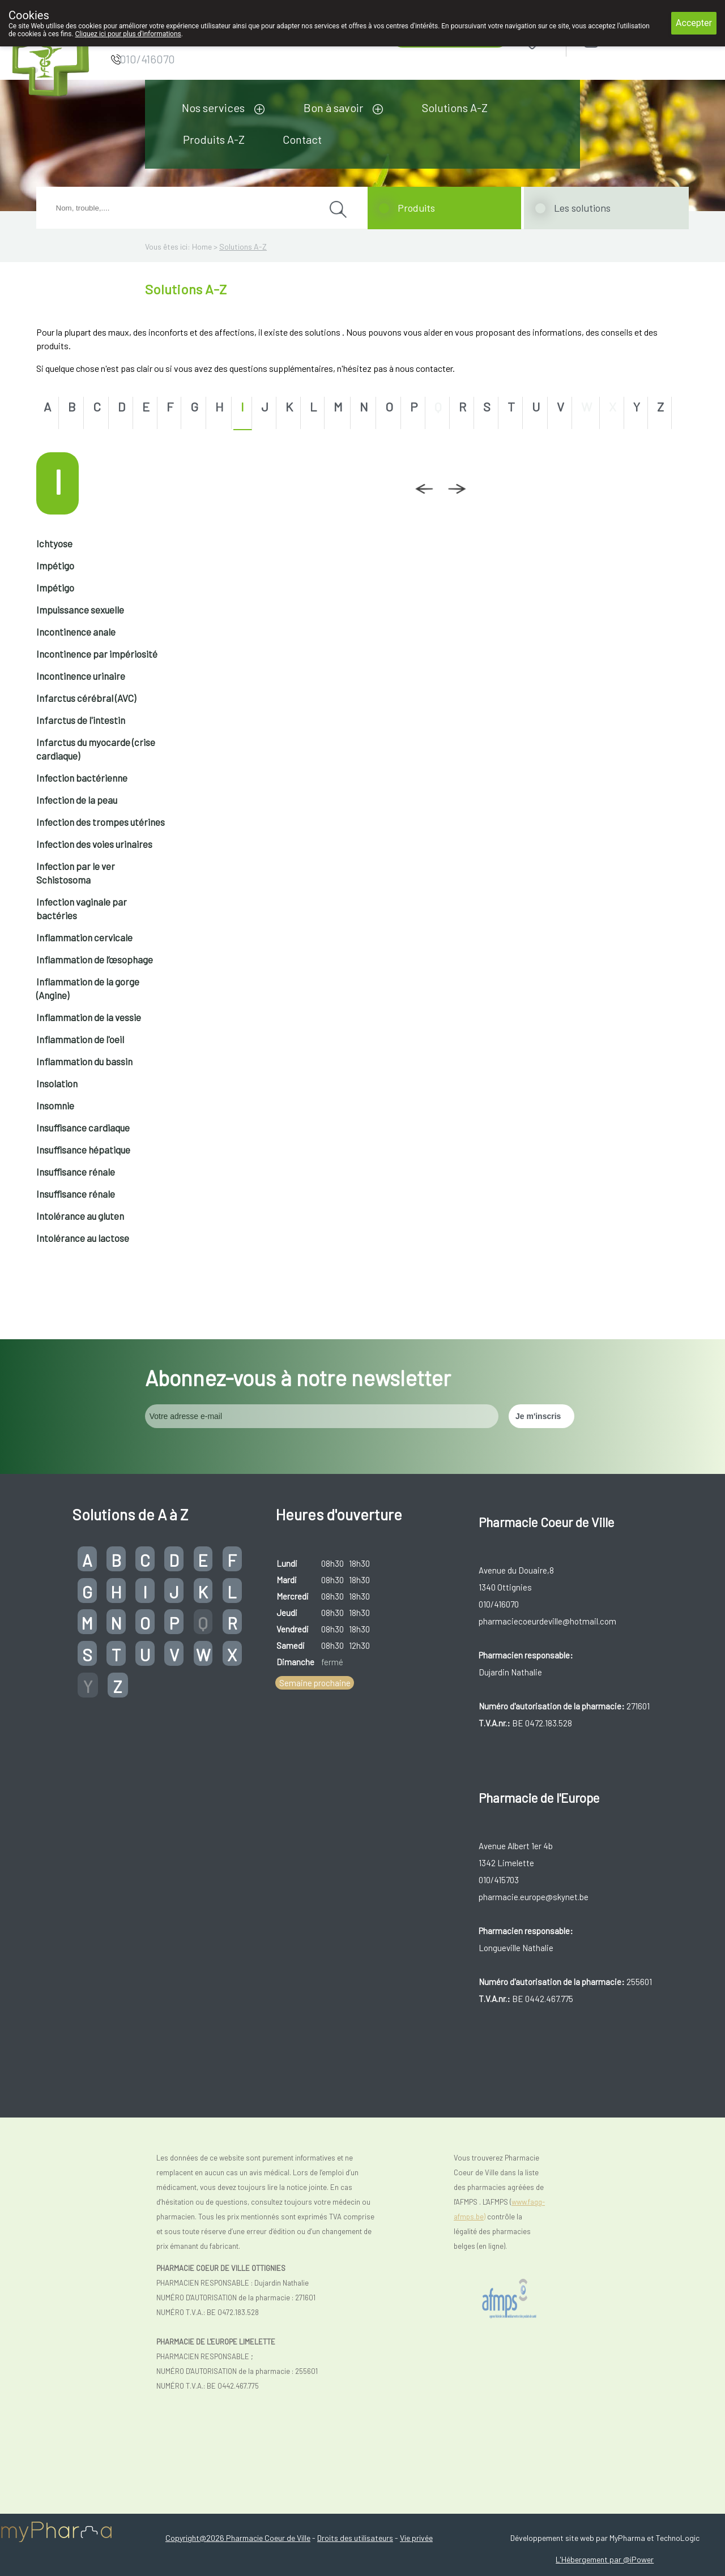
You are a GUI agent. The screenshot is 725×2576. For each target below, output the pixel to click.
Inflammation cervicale (84, 937)
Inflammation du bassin (84, 1061)
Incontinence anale (76, 631)
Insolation (57, 1083)
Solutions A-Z (455, 107)
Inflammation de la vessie (88, 1017)
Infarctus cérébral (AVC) (86, 698)
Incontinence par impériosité (96, 653)
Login (620, 40)
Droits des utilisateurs (355, 2538)
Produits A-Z (214, 139)
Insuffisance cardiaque (83, 1127)
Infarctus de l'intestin (80, 720)
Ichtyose (54, 543)
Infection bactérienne (81, 777)
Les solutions (582, 208)
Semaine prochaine (315, 1683)
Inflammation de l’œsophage (94, 959)
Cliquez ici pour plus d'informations (128, 34)
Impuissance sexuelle (80, 609)
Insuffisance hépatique (83, 1149)
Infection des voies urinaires (94, 844)
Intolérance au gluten (80, 1215)
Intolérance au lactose (82, 1238)
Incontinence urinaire (80, 675)
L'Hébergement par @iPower (605, 2559)
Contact (302, 139)
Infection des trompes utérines (100, 822)
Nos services (213, 107)
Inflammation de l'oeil (80, 1039)
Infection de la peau (76, 799)
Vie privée (416, 2538)
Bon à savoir (333, 107)
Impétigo (55, 565)
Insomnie (55, 1105)
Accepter (694, 23)
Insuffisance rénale (75, 1171)
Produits (416, 208)
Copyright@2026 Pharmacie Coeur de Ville (237, 2538)
